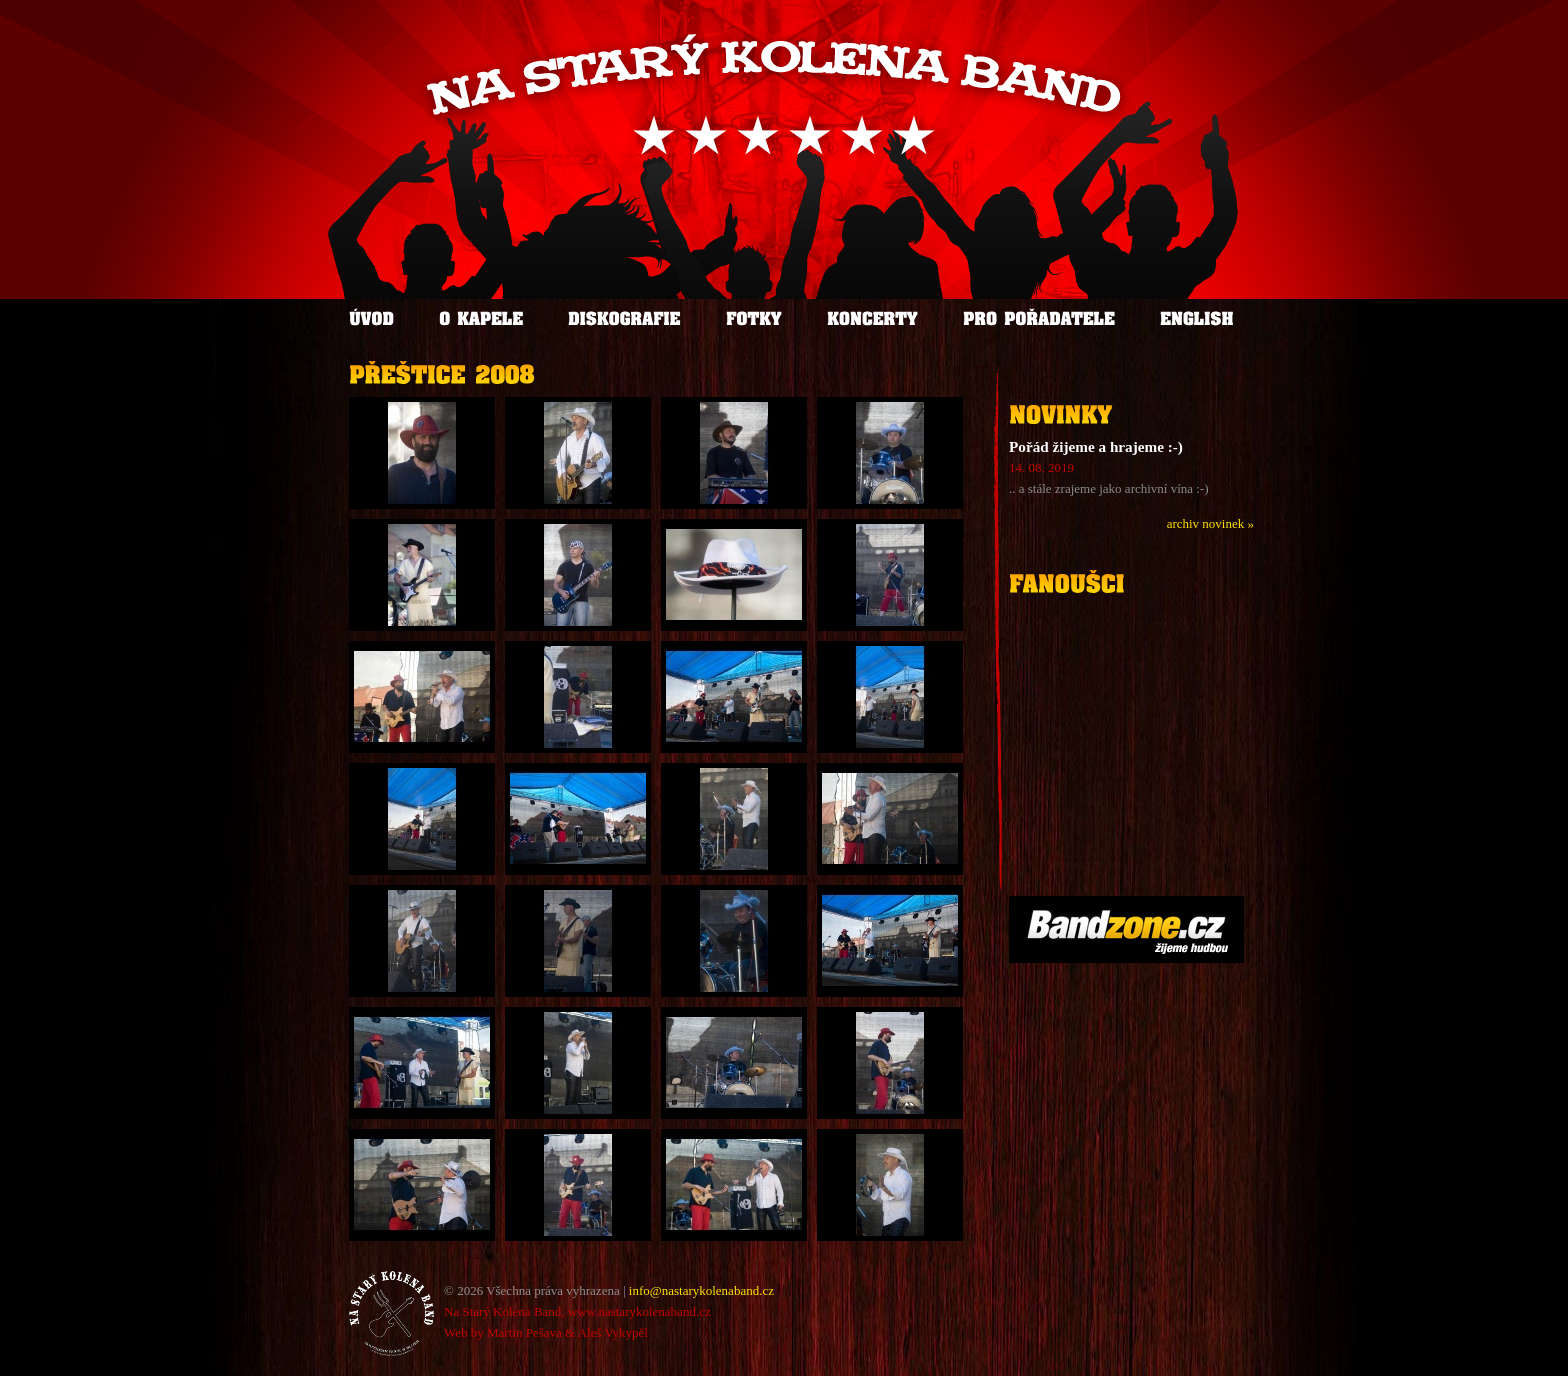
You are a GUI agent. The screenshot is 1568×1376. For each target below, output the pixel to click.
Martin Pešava (524, 1332)
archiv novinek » (1210, 523)
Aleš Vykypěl (613, 1332)
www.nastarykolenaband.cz (639, 1311)
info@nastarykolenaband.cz (701, 1290)
